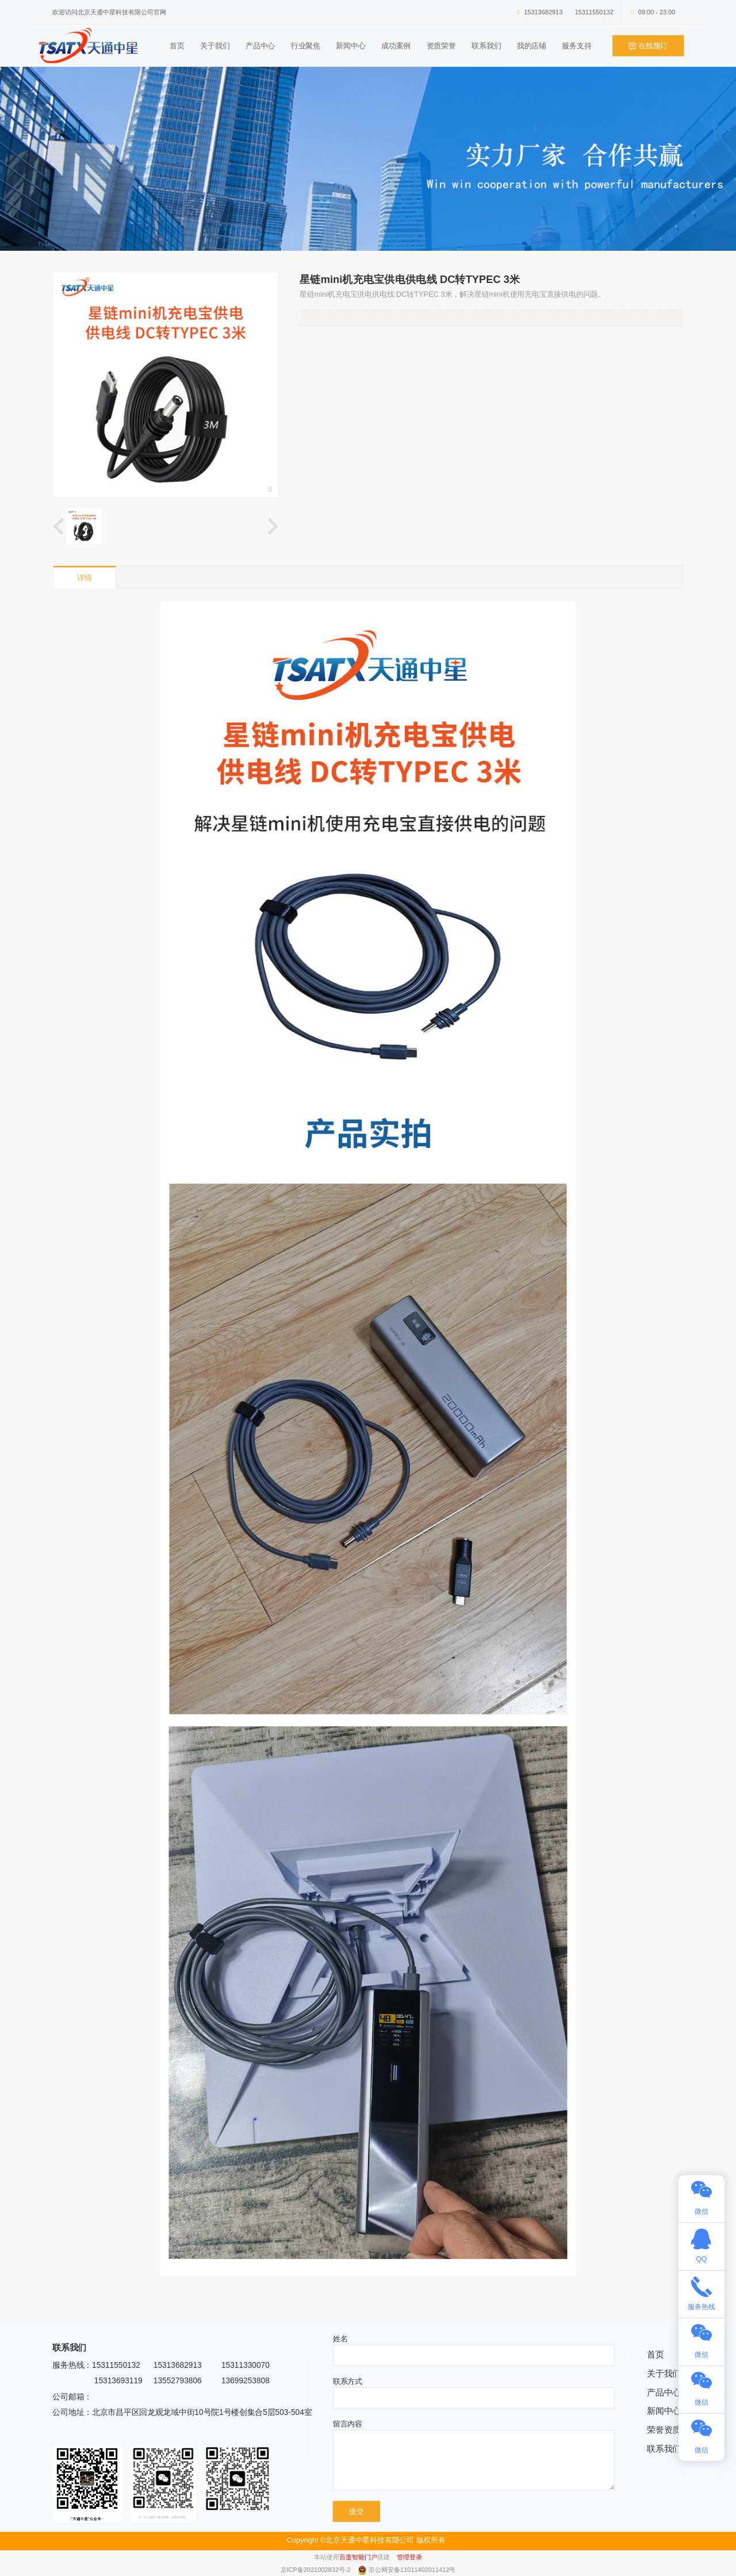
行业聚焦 (305, 45)
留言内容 (347, 2424)
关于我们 (214, 45)
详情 (84, 577)
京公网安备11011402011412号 (412, 2570)
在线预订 (648, 45)
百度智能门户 (358, 2557)
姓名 (340, 2338)
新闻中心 (350, 45)
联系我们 (486, 45)
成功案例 (396, 45)
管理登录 (409, 2557)
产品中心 (260, 45)
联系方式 (347, 2381)
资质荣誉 (441, 45)
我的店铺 (531, 45)
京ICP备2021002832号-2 (316, 2570)
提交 (356, 2511)
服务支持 (576, 45)
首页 (177, 45)
